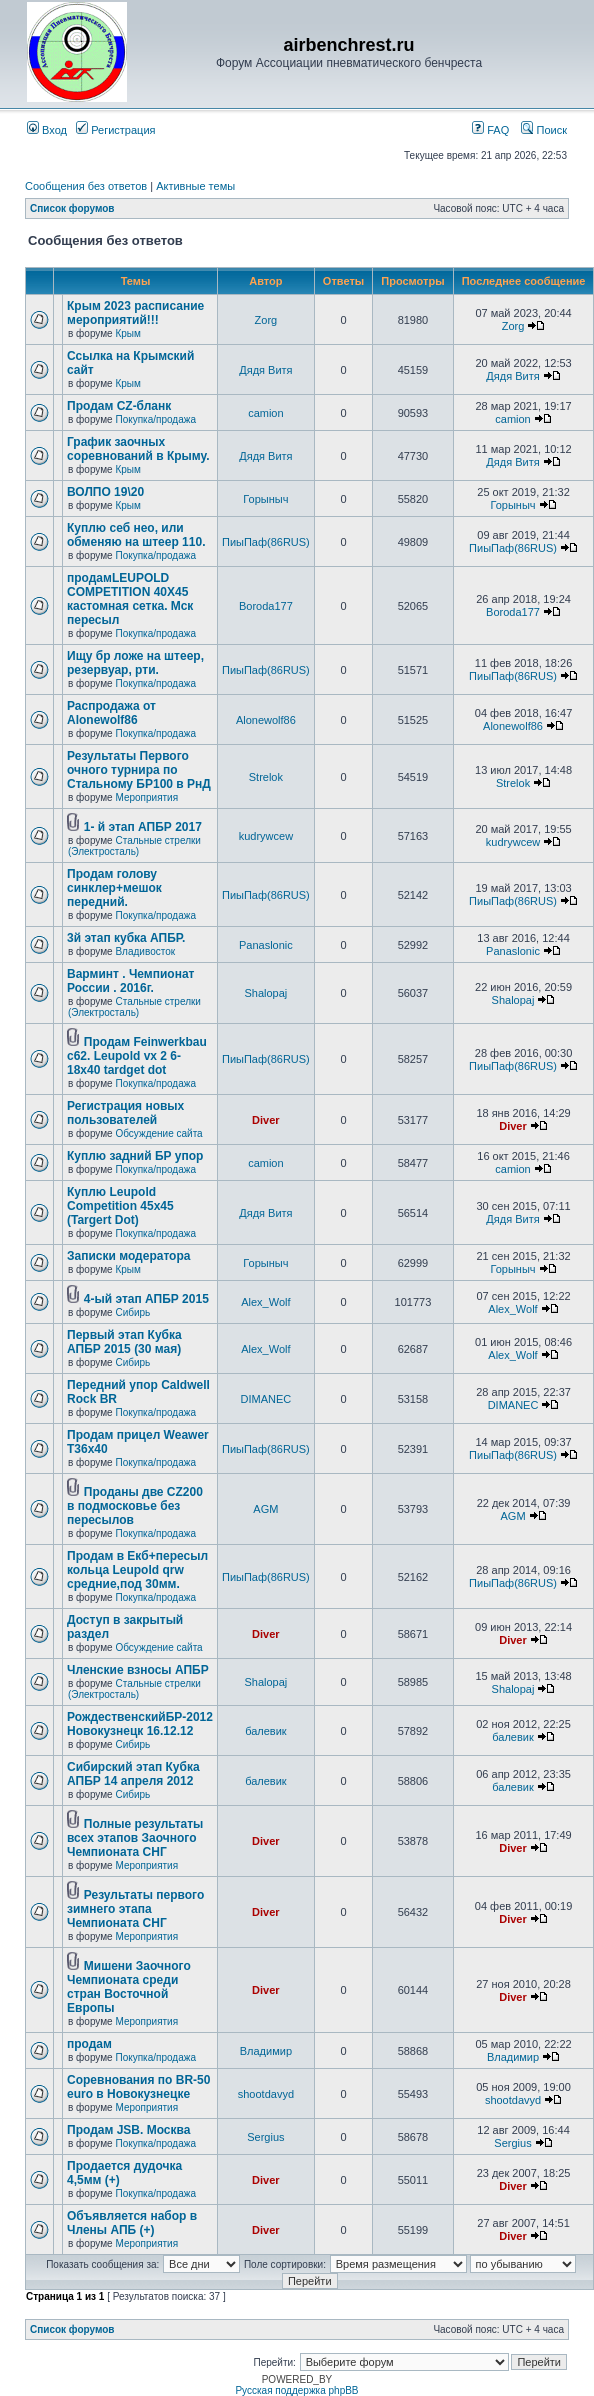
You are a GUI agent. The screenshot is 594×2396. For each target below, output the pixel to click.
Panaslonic (266, 945)
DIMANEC (266, 1399)
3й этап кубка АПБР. (126, 938)
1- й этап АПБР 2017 (143, 827)
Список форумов (72, 208)
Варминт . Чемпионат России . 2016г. (130, 981)
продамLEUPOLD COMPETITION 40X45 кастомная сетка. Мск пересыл (130, 599)
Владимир (266, 2051)
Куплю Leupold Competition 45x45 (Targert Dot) (120, 1206)
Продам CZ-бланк (119, 406)
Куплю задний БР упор (135, 1156)
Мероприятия (146, 797)
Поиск (544, 130)
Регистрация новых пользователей (125, 1113)
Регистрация (115, 130)
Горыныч (265, 499)
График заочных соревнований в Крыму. (138, 449)
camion (265, 413)
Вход (47, 130)
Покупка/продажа (155, 419)
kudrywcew (266, 836)
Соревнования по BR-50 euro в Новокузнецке (138, 2087)
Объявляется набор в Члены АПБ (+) (132, 2223)
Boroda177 (266, 606)
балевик (266, 1731)
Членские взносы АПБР (138, 1670)
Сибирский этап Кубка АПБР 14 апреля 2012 (133, 1774)
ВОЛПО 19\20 (105, 492)
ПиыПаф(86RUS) (266, 542)
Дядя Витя (265, 370)
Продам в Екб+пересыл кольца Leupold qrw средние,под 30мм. (137, 1570)
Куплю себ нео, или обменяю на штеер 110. (136, 535)
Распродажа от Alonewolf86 (111, 713)
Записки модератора (128, 1256)
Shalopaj (265, 993)
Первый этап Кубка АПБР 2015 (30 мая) (124, 1342)
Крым (127, 333)
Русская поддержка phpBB (296, 2390)
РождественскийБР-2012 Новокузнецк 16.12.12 (140, 1724)
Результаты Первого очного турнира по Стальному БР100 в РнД (139, 770)
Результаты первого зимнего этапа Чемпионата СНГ (135, 1909)
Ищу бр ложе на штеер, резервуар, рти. (135, 663)
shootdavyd (266, 2094)
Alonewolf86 (266, 720)
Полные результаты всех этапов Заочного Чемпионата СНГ (135, 1838)
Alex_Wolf (265, 1302)
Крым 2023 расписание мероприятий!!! (135, 313)
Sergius (265, 2137)
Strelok (266, 777)
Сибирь (132, 1312)
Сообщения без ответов (86, 186)
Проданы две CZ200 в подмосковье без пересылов (135, 1506)
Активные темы (195, 186)
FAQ (490, 130)
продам (89, 2044)
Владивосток (145, 951)
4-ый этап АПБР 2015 (146, 1299)
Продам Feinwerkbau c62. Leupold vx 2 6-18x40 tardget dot (137, 1056)
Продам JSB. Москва (128, 2130)
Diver (266, 1120)
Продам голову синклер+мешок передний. (114, 888)
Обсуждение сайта (158, 1133)
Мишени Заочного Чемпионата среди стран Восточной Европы (129, 1987)
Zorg (266, 320)
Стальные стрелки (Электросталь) (134, 846)
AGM (265, 1509)
